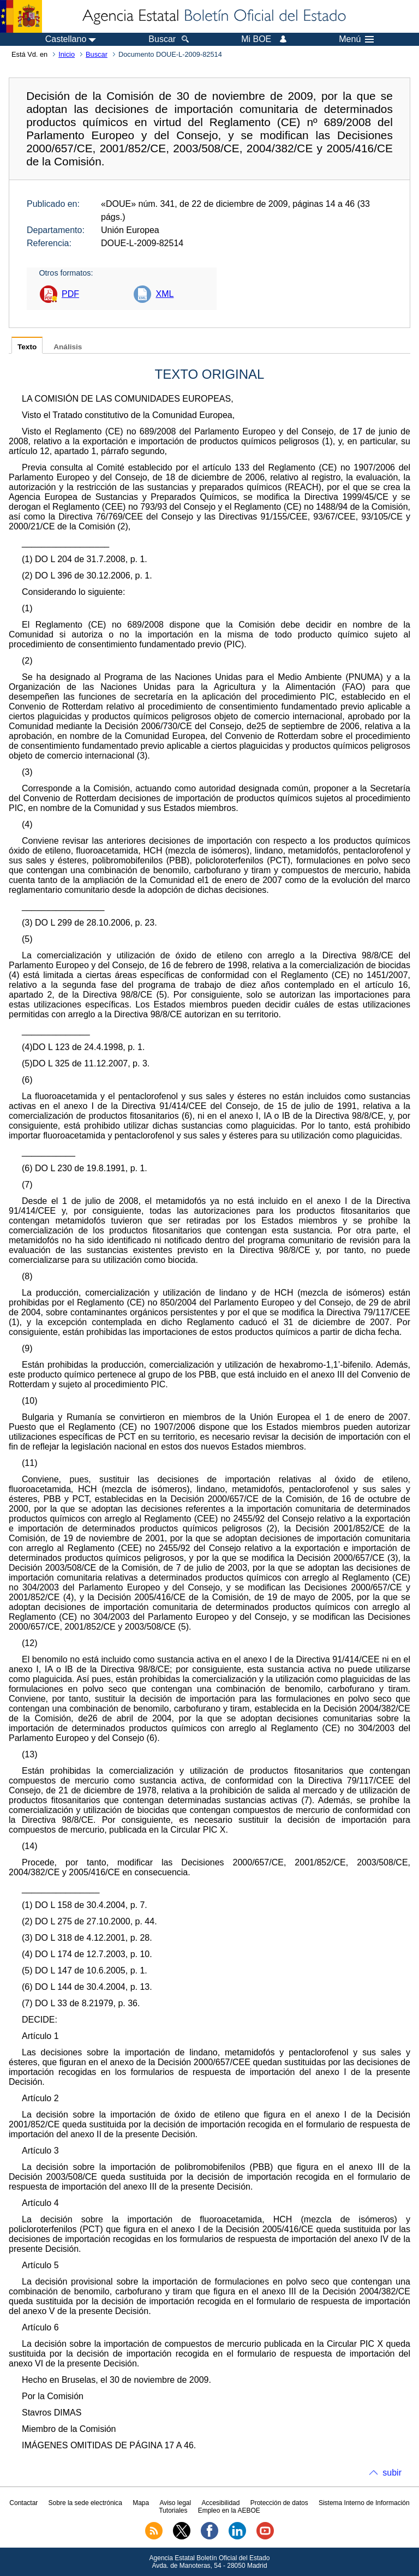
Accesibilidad (220, 2503)
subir (392, 2472)
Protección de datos (279, 2503)
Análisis (67, 347)
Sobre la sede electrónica (85, 2503)
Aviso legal (175, 2503)
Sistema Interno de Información (364, 2503)
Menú (356, 39)
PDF (70, 294)
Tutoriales (173, 2510)
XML (164, 294)
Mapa (141, 2503)
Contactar (23, 2503)
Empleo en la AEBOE (229, 2510)
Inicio (66, 54)
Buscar (96, 54)
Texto (27, 347)
